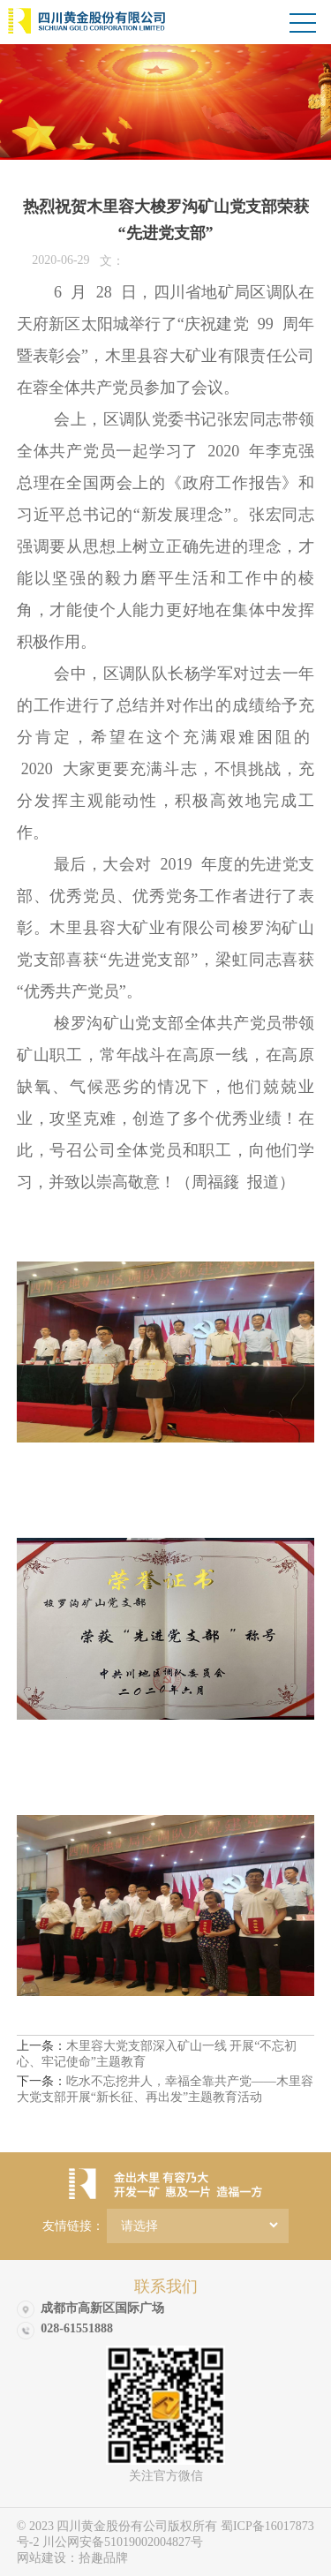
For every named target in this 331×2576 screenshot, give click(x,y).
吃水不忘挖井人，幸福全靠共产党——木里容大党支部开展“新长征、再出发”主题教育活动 (165, 2089)
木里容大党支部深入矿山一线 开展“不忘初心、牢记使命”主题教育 (157, 2053)
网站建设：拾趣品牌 (72, 2558)
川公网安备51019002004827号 (122, 2542)
